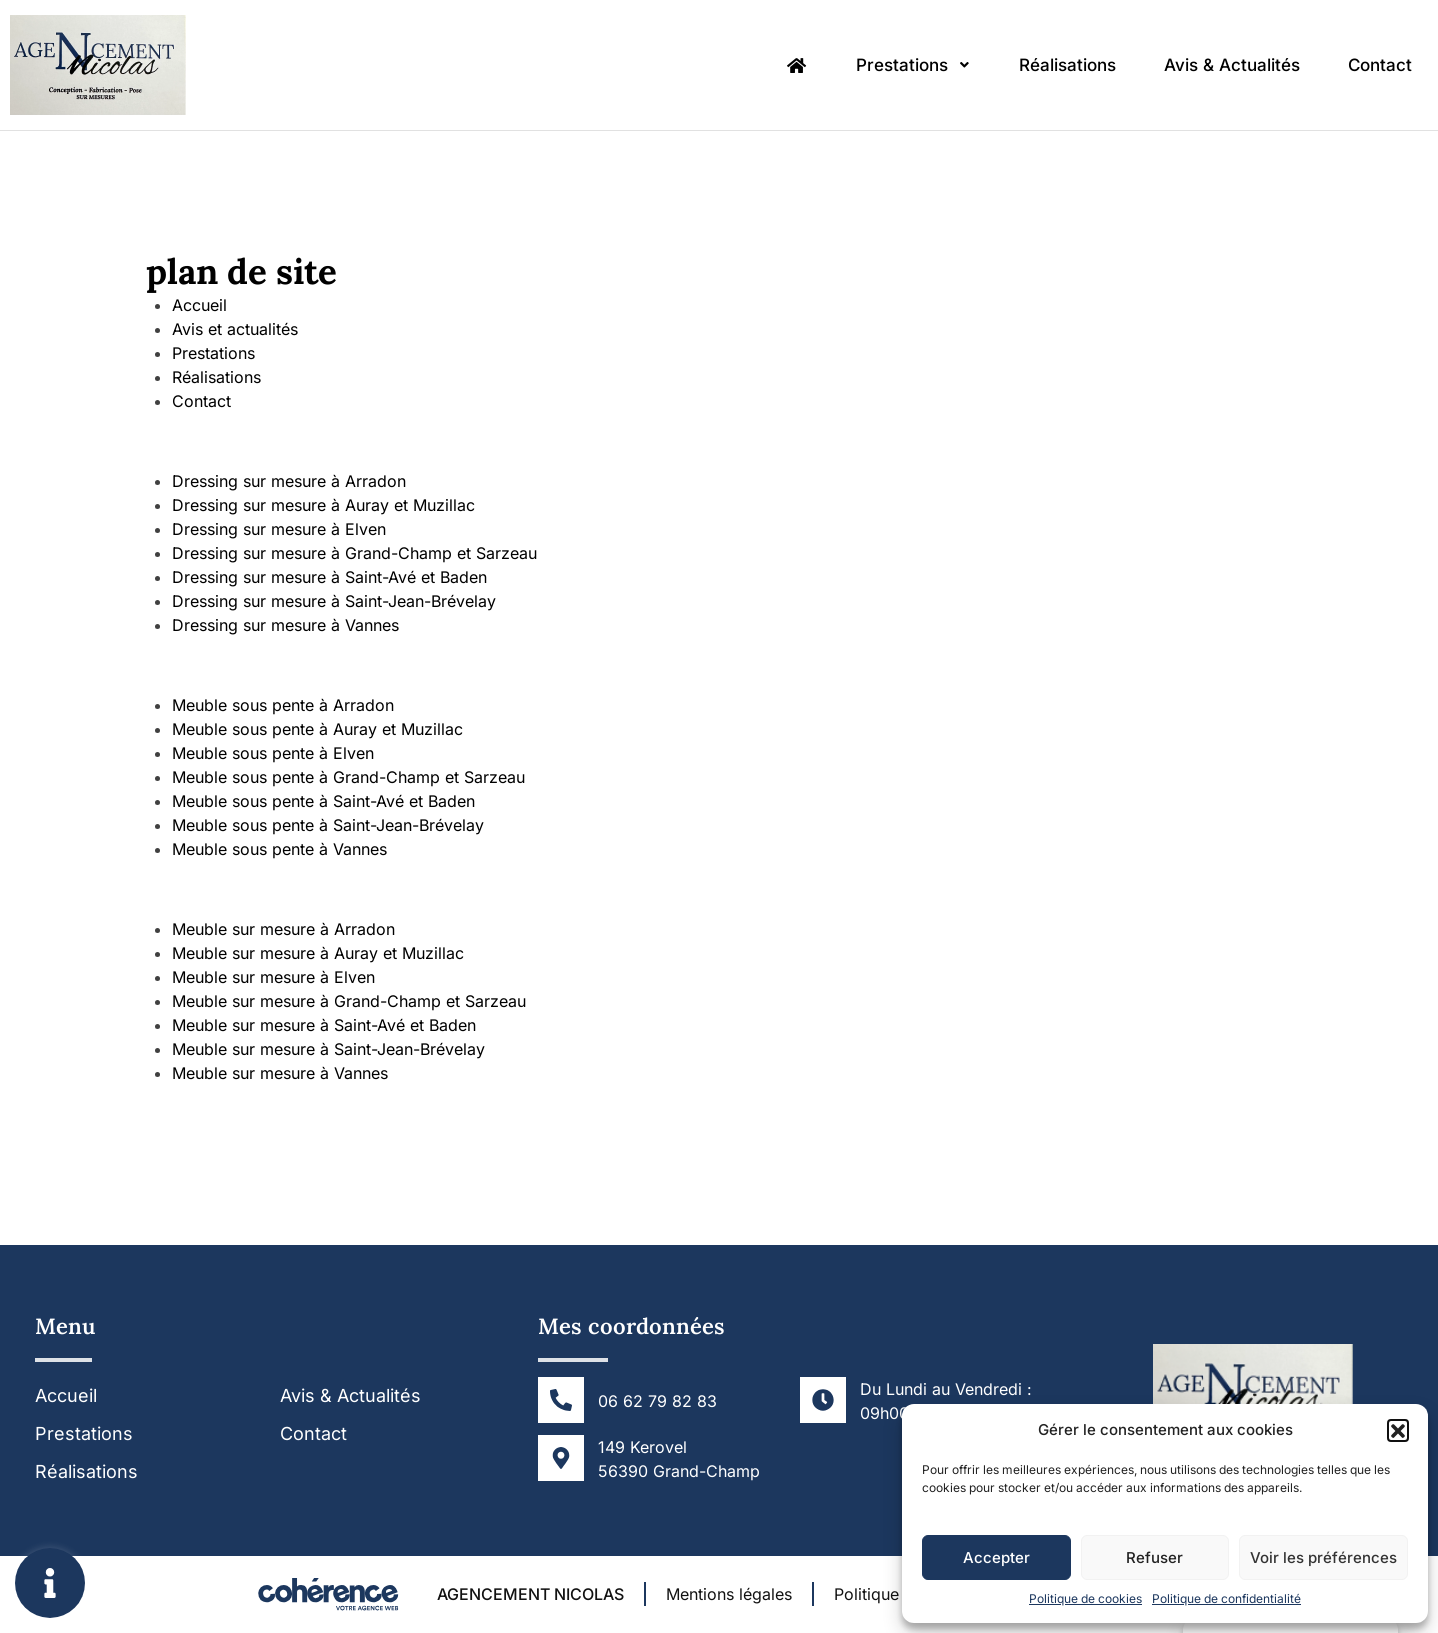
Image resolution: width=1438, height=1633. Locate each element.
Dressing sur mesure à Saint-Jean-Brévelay (334, 601)
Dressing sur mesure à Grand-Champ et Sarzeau (354, 553)
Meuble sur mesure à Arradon (283, 929)
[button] (1398, 1430)
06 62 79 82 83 (657, 1401)
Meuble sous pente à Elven (273, 753)
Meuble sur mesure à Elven (273, 977)
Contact (1380, 65)
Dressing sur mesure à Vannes (285, 625)
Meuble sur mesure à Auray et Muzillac (318, 953)
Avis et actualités (235, 329)
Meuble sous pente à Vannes (279, 849)
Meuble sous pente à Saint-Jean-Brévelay (328, 825)
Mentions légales (729, 1594)
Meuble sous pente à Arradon (283, 705)
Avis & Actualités (1232, 65)
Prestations (913, 65)
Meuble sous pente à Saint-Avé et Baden (323, 801)
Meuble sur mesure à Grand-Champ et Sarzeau (349, 1001)
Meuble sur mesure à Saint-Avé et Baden (324, 1025)
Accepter (996, 1557)
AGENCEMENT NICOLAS (530, 1594)
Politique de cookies (1085, 1598)
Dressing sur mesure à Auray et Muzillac (323, 505)
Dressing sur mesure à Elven (279, 529)
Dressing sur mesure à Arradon (289, 481)
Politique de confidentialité (1226, 1598)
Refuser (1154, 1557)
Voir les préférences (1323, 1557)
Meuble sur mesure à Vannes (280, 1073)
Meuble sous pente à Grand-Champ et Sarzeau (348, 777)
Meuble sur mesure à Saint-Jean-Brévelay (328, 1049)
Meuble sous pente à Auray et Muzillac (317, 729)
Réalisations (1067, 65)
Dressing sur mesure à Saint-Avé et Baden (329, 577)
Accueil (199, 305)
